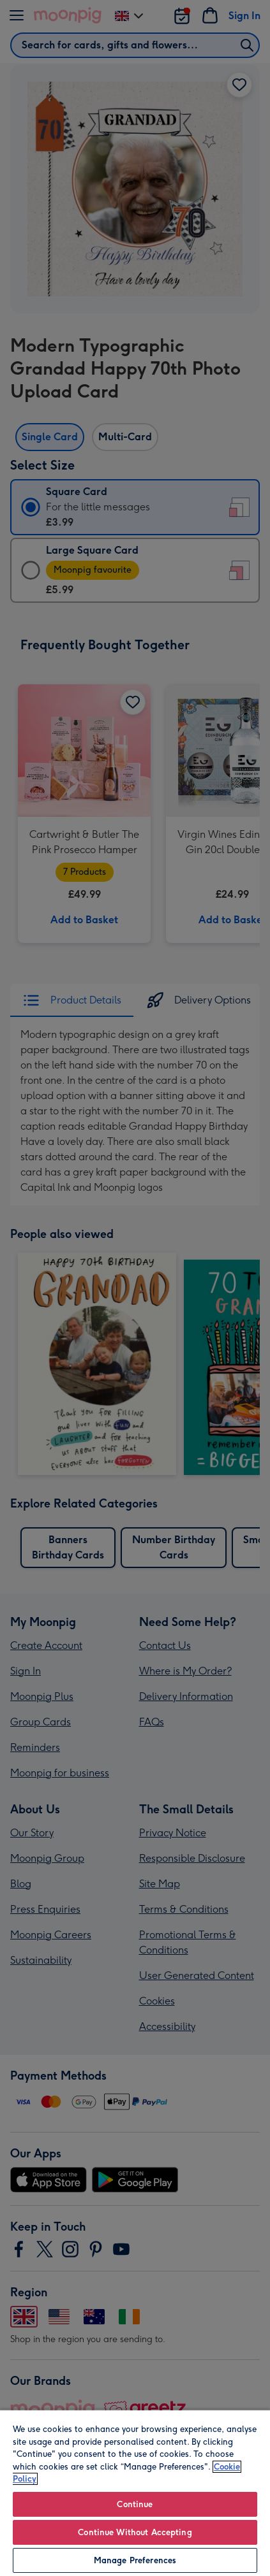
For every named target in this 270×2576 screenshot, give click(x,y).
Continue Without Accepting (134, 2532)
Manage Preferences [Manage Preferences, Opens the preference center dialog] (135, 2560)
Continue (135, 2504)
